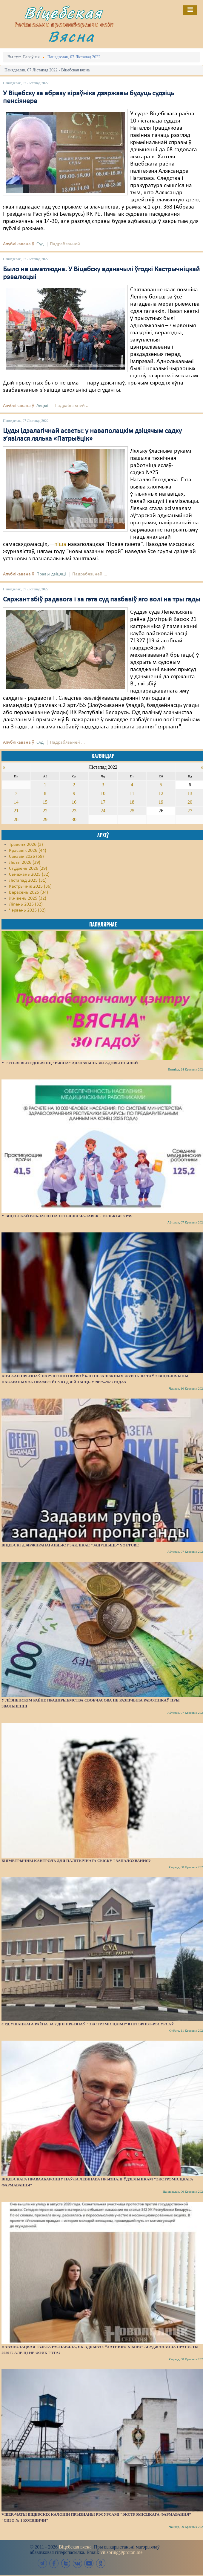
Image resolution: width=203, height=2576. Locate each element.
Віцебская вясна (75, 2546)
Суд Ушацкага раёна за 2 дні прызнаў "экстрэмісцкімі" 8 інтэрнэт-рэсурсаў (87, 2024)
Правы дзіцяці (51, 574)
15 (45, 802)
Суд (40, 244)
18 (132, 802)
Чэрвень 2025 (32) (27, 910)
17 (103, 802)
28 (16, 819)
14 (16, 802)
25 (132, 810)
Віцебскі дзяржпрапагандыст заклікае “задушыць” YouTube (70, 1545)
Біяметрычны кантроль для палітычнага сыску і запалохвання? (76, 1860)
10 (103, 793)
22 (45, 810)
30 (74, 819)
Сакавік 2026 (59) (26, 856)
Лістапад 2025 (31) (28, 880)
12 (161, 793)
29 (45, 819)
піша (60, 544)
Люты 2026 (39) (24, 862)
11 (132, 793)
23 (74, 810)
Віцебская (63, 12)
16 (74, 802)
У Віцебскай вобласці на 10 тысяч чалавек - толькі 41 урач (67, 1216)
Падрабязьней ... (67, 244)
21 (16, 810)
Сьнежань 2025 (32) (29, 874)
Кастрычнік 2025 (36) (30, 886)
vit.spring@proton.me (121, 2552)
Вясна (71, 36)
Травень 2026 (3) (26, 844)
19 (161, 802)
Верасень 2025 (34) (28, 892)
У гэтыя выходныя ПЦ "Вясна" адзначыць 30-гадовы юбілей (69, 1063)
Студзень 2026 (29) (28, 868)
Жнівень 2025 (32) (27, 898)
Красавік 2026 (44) (27, 850)
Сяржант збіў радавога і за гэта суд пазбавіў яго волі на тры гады (101, 599)
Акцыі (42, 405)
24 (103, 810)
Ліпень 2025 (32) (26, 904)
